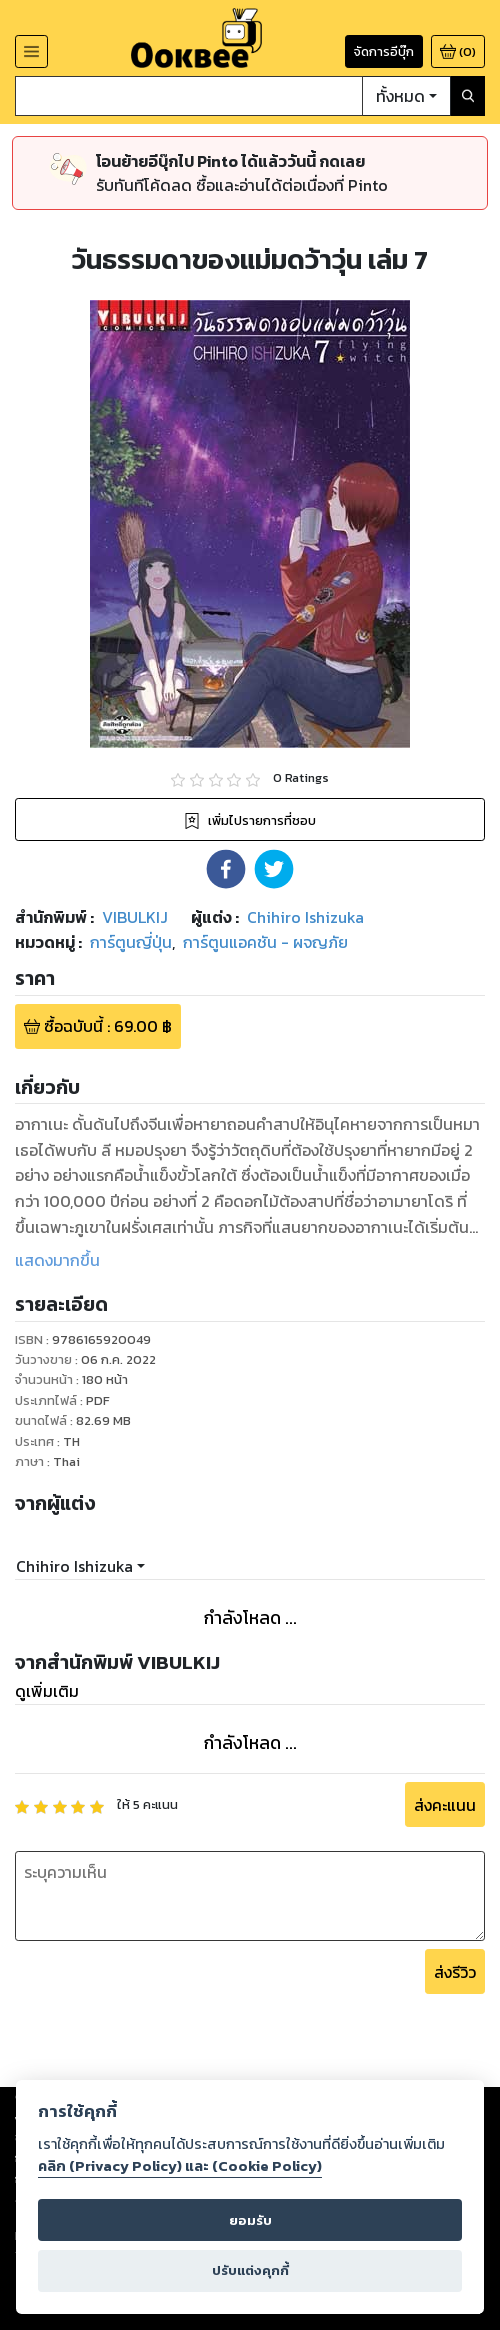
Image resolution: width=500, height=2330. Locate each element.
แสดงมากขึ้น (57, 1260)
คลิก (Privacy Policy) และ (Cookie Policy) (180, 2166)
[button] (226, 869)
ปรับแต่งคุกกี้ (250, 2270)
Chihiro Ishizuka (74, 1566)
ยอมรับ (250, 2220)
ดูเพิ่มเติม (47, 1691)
